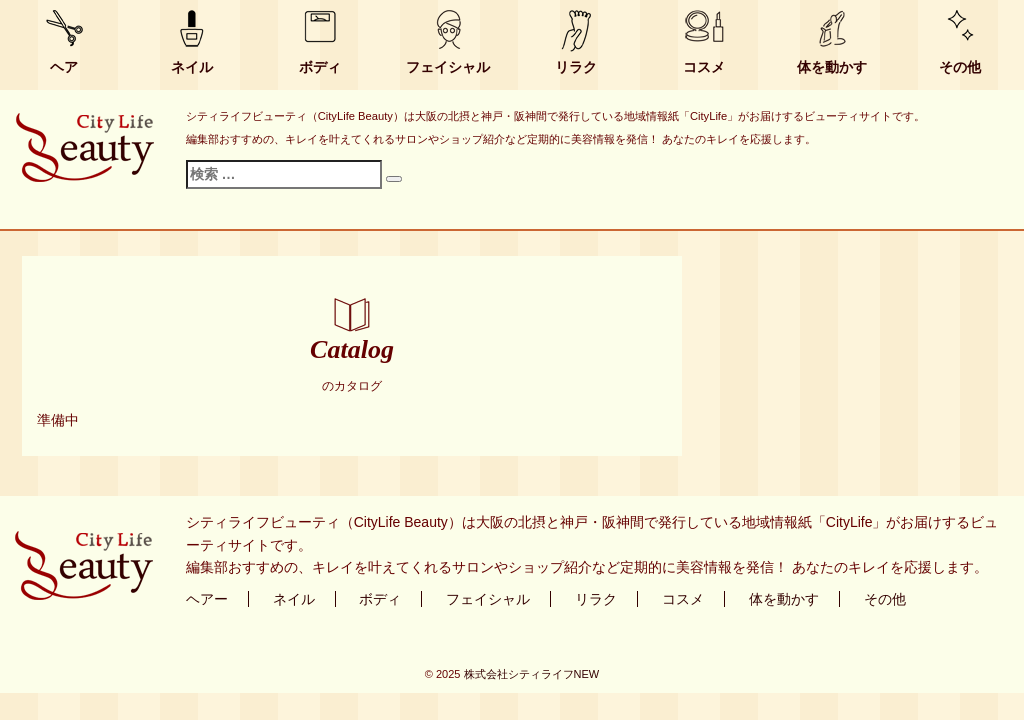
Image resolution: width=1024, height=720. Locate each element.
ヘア (64, 67)
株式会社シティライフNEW (532, 674)
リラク (576, 67)
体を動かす (832, 67)
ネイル (192, 67)
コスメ (704, 67)
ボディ (320, 67)
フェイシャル (448, 67)
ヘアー (207, 599)
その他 (960, 67)
